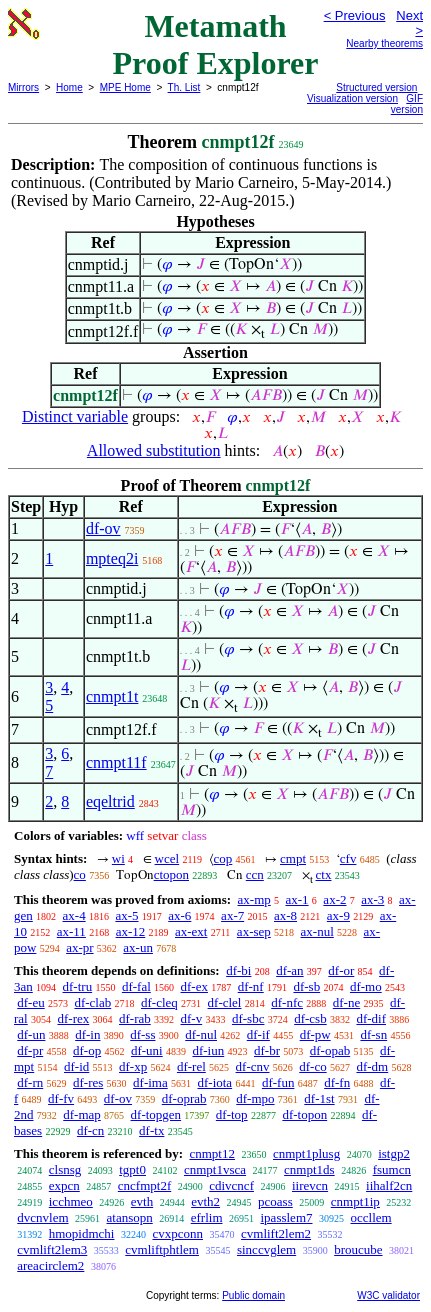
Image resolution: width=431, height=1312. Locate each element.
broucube (358, 1249)
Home (69, 87)
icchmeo (71, 1201)
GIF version (407, 104)
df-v (192, 1018)
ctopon (171, 874)
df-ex (194, 986)
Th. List (184, 87)
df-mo (366, 986)
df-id (76, 1066)
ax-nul (317, 931)
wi (118, 858)
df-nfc (287, 1002)
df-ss (142, 1034)
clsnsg (65, 1169)
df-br (267, 1050)
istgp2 (394, 1153)
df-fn (337, 1082)
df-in (87, 1034)
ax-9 (338, 915)
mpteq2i (112, 558)
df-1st (319, 1098)
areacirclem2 (50, 1265)
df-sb (306, 986)
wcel (167, 858)
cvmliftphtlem (162, 1249)
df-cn (90, 1130)
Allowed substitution (154, 450)
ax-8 (285, 915)
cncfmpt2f (144, 1185)
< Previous (355, 15)
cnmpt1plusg (306, 1153)
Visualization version (352, 98)
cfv (348, 858)
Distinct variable (75, 416)
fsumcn (392, 1169)
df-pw (315, 1034)
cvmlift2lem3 (52, 1249)
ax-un (138, 947)
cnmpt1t (112, 696)
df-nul (201, 1034)
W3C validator (388, 1295)
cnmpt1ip (355, 1201)
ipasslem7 (287, 1217)
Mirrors (23, 87)
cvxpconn (177, 1233)
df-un (31, 1034)
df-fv (61, 1098)
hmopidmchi (82, 1233)
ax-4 (74, 915)
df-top (232, 1114)
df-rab (135, 1018)
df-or (341, 970)
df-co (312, 1066)
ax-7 (232, 915)
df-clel (225, 1002)
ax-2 (334, 899)
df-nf (251, 986)
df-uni (147, 1050)
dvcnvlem (42, 1217)
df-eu (30, 1002)
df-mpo (255, 1098)
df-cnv (253, 1066)
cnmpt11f (116, 762)
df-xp (133, 1066)
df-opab (330, 1050)
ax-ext (191, 931)
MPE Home (125, 87)
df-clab (92, 1002)
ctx (324, 874)
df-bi (238, 970)
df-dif (371, 1018)
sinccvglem (266, 1249)
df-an (289, 970)
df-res (88, 1082)
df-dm (372, 1066)
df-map (82, 1114)
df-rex (73, 1018)
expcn (64, 1185)
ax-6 (179, 915)
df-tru (78, 986)
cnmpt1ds (309, 1169)
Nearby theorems (384, 43)
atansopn (130, 1217)
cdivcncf (231, 1185)
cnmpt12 (212, 1153)
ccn (255, 874)
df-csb (310, 1018)
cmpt (293, 858)
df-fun (278, 1082)
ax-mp (254, 899)
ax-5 (126, 915)
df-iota (214, 1082)
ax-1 (297, 899)
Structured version (376, 87)
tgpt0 (132, 1169)
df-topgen (156, 1114)
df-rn (30, 1082)
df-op (87, 1050)
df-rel (191, 1066)
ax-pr (79, 947)
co (80, 874)
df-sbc (248, 1018)
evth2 (205, 1201)
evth (142, 1201)
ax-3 (372, 899)
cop (223, 858)
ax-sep (254, 931)
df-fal (136, 986)
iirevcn (310, 1185)
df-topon (304, 1114)
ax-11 (71, 931)
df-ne (346, 1002)
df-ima (150, 1082)
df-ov (103, 528)
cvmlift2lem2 (276, 1233)
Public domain (253, 1295)
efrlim (207, 1217)
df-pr (30, 1050)
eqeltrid (110, 801)
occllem (371, 1217)
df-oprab (184, 1098)
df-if (258, 1034)
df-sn (373, 1034)
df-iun (208, 1050)
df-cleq (159, 1002)
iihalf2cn (389, 1185)
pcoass (275, 1201)
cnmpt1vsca (215, 1169)
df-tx (151, 1130)
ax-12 (131, 931)
